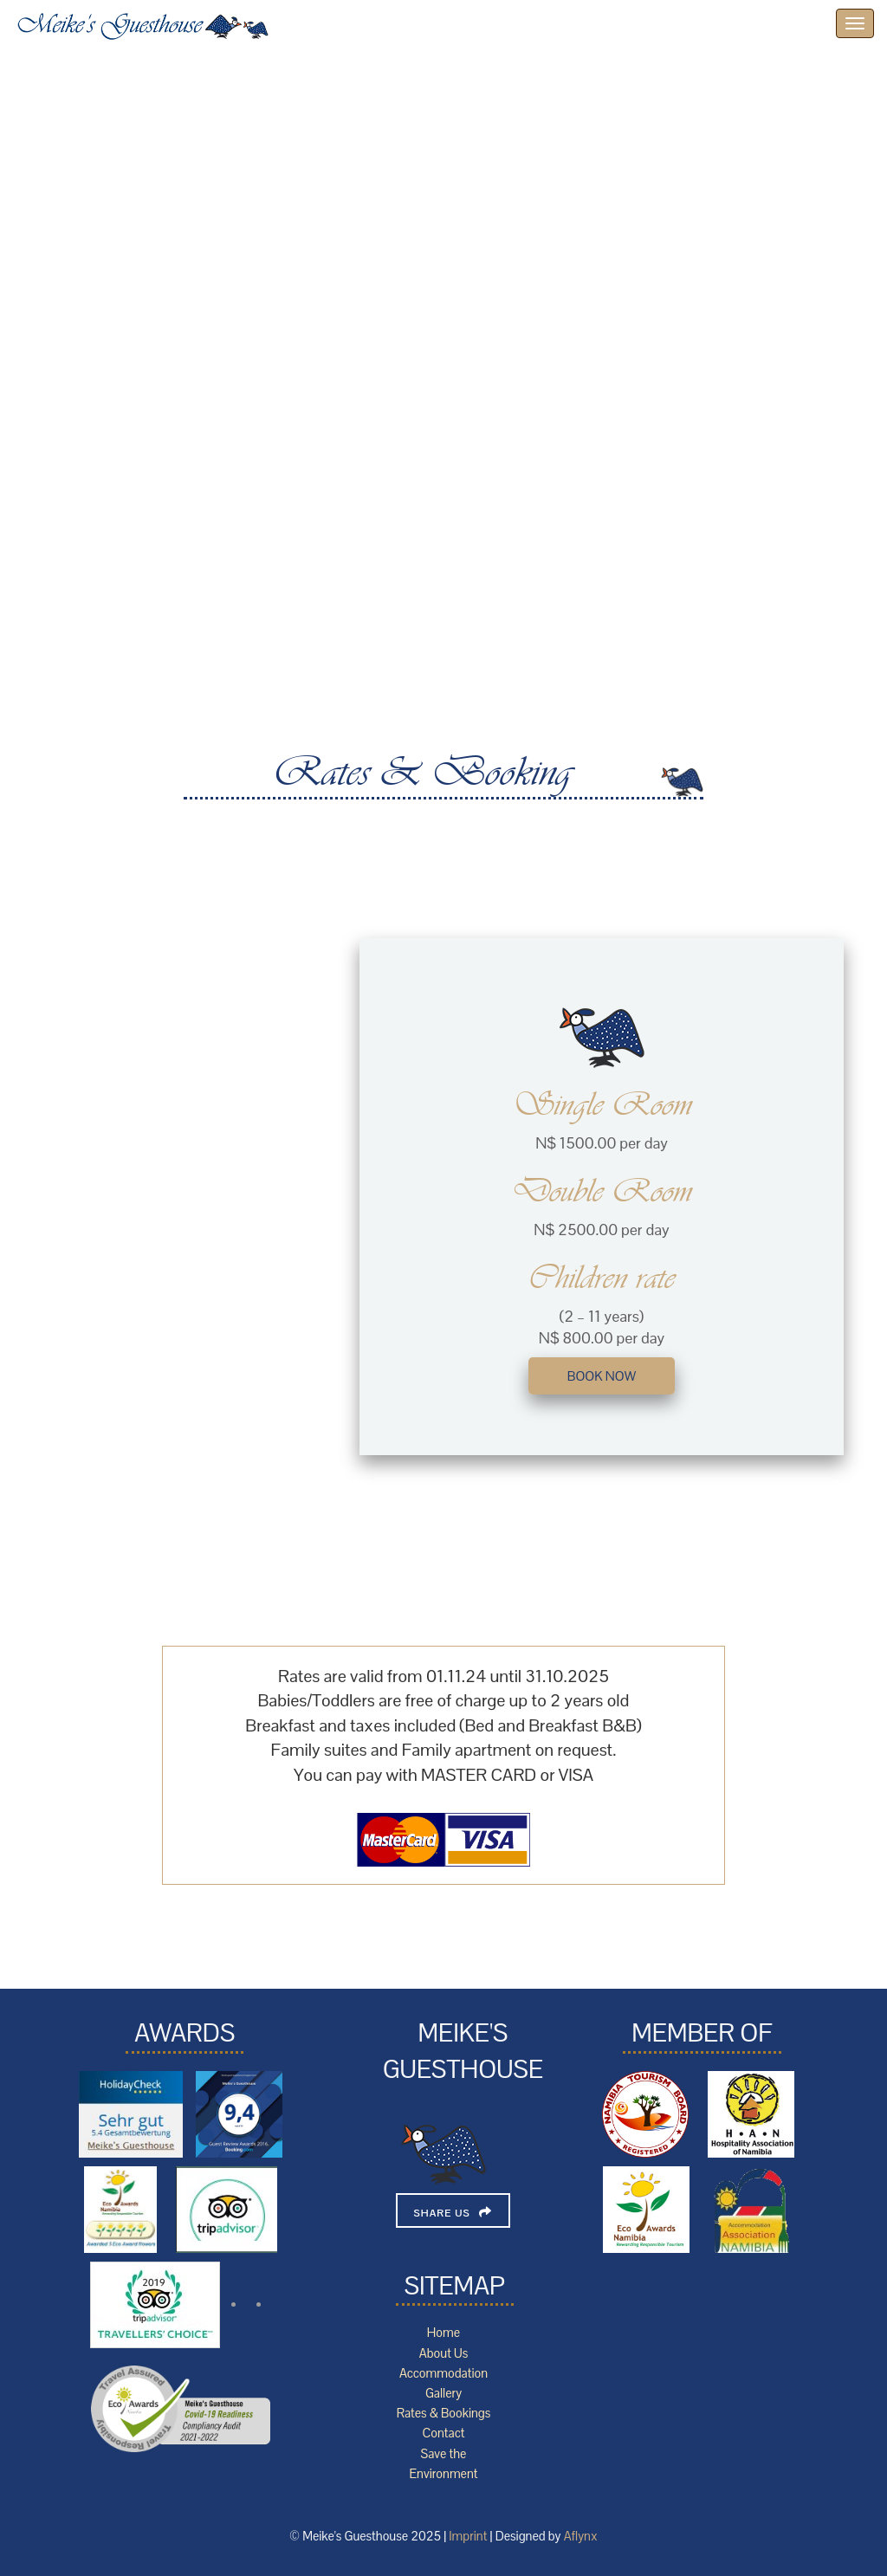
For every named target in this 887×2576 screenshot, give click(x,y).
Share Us (442, 2213)
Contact (443, 2433)
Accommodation (443, 2373)
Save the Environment (443, 2464)
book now (601, 1376)
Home (443, 2332)
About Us (443, 2353)
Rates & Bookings (444, 2413)
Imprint (468, 2536)
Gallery (443, 2393)
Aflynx (581, 2536)
